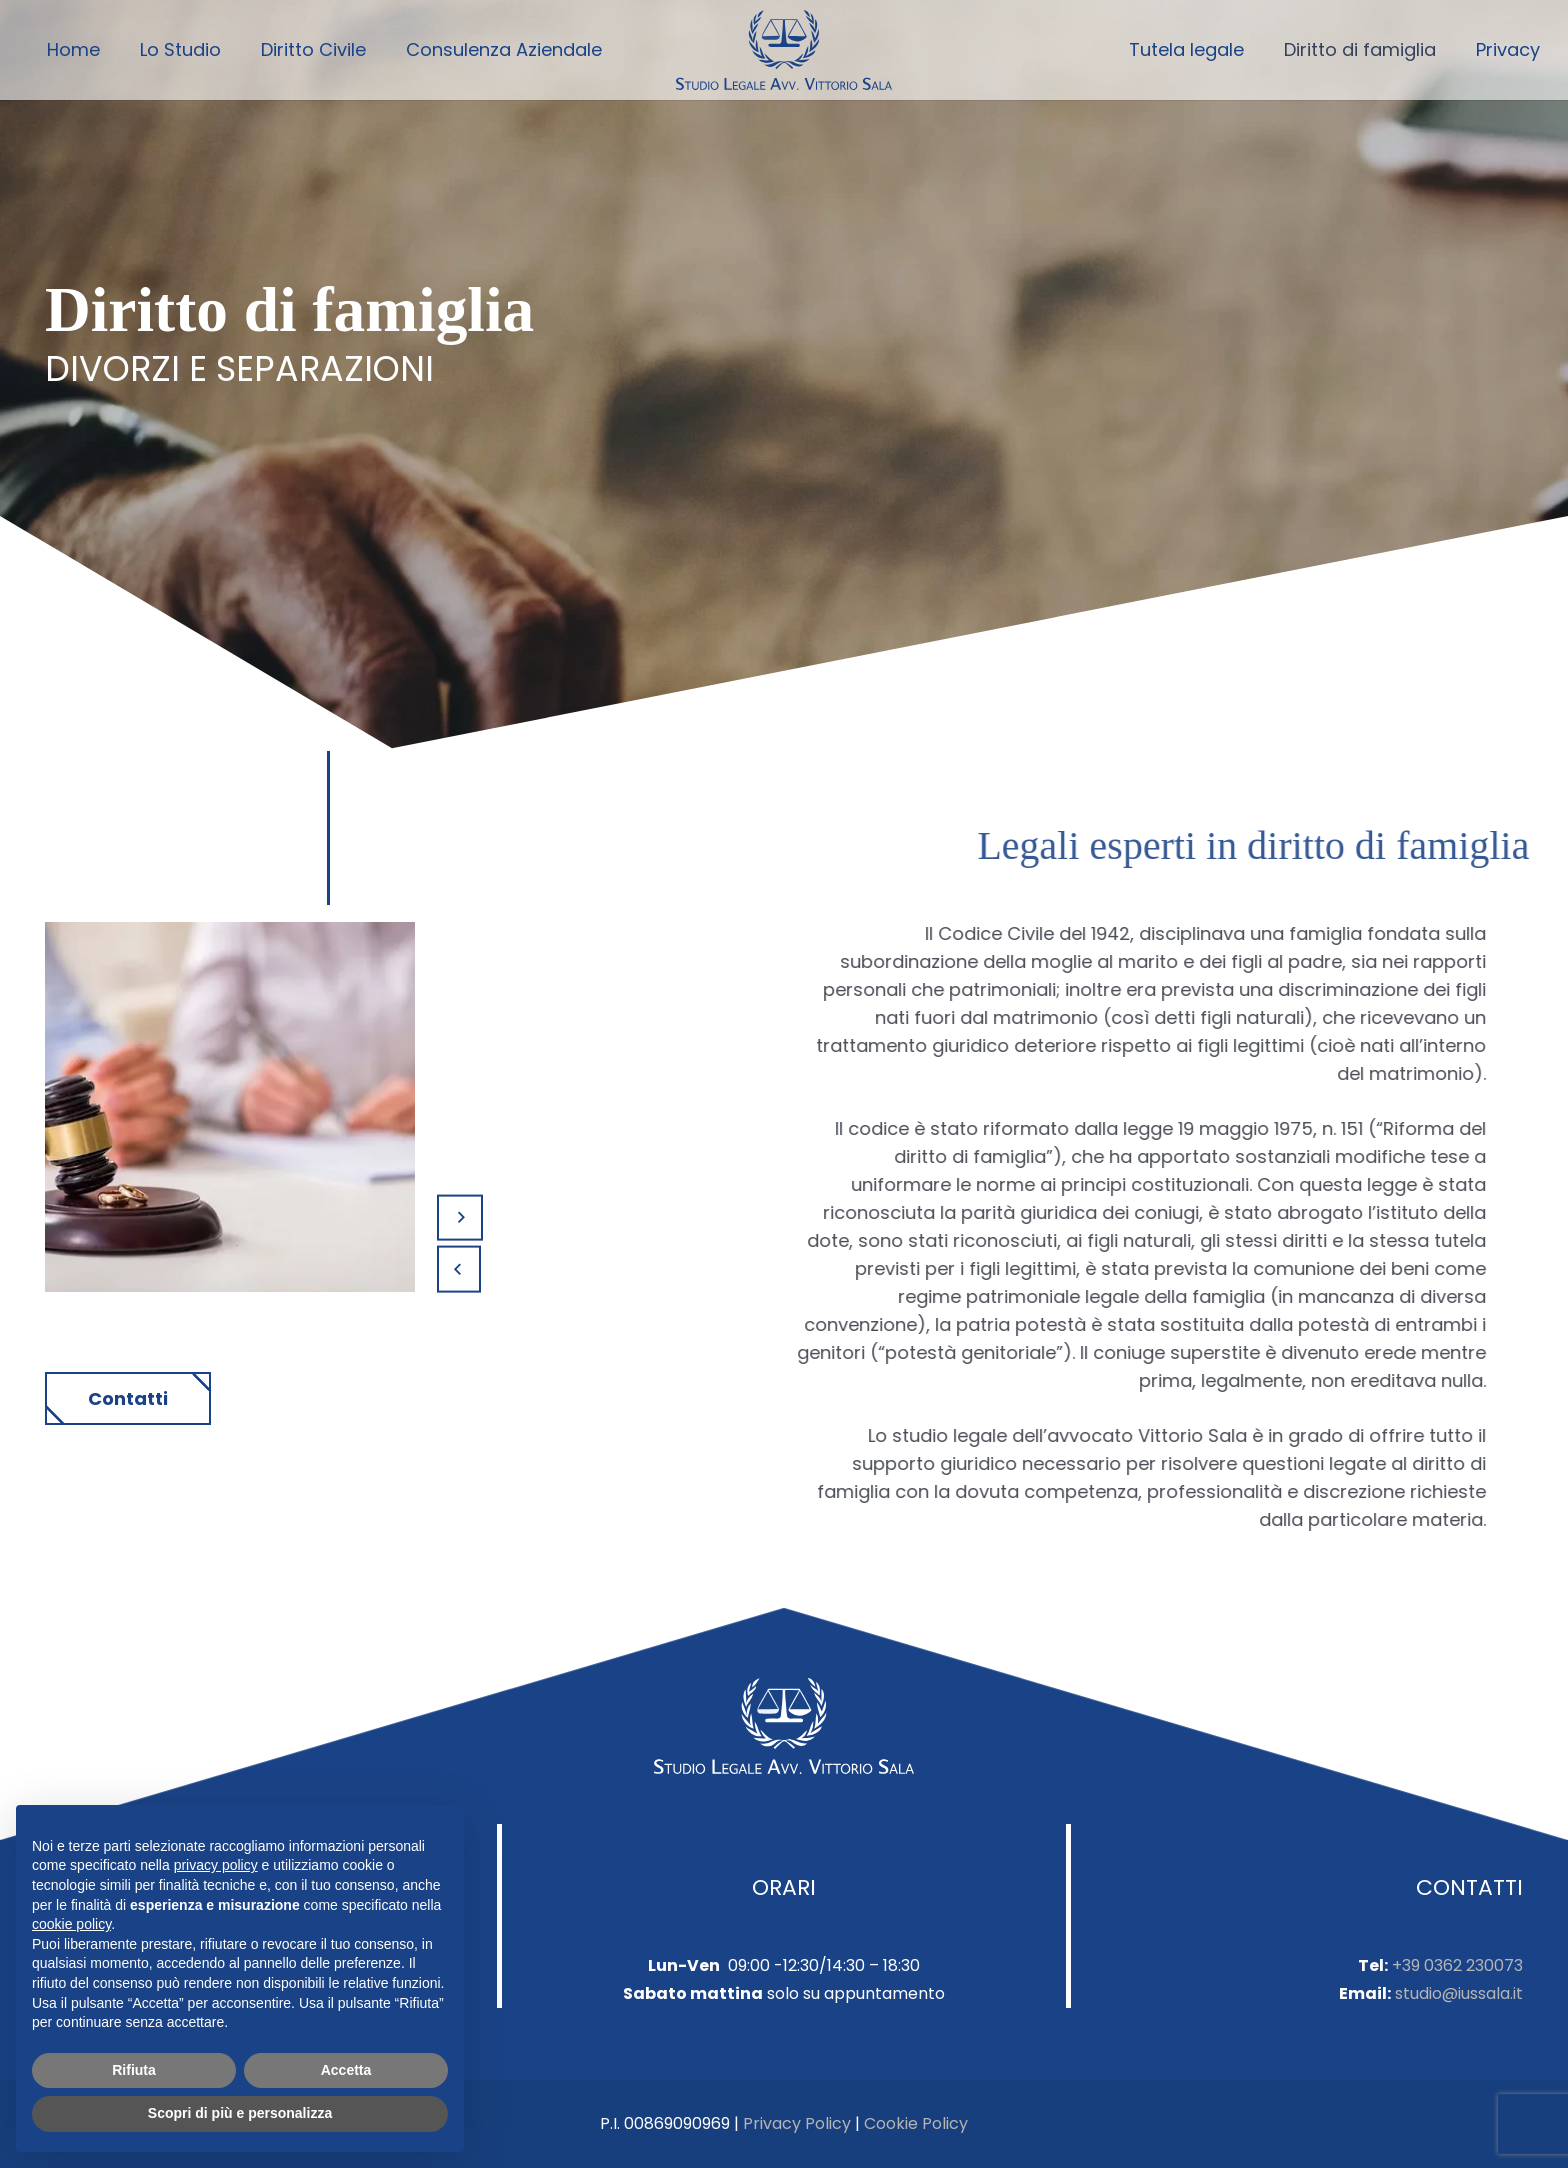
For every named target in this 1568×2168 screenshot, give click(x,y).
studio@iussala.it (1459, 1993)
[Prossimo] (460, 1217)
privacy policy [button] (216, 1865)
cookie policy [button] (71, 1924)
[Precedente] (459, 1269)
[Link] (784, 50)
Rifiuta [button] (134, 2070)
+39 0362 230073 (1457, 1965)
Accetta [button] (346, 2070)
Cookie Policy (916, 2123)
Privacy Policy (797, 2123)
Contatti (128, 1398)
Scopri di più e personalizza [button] (240, 2113)
